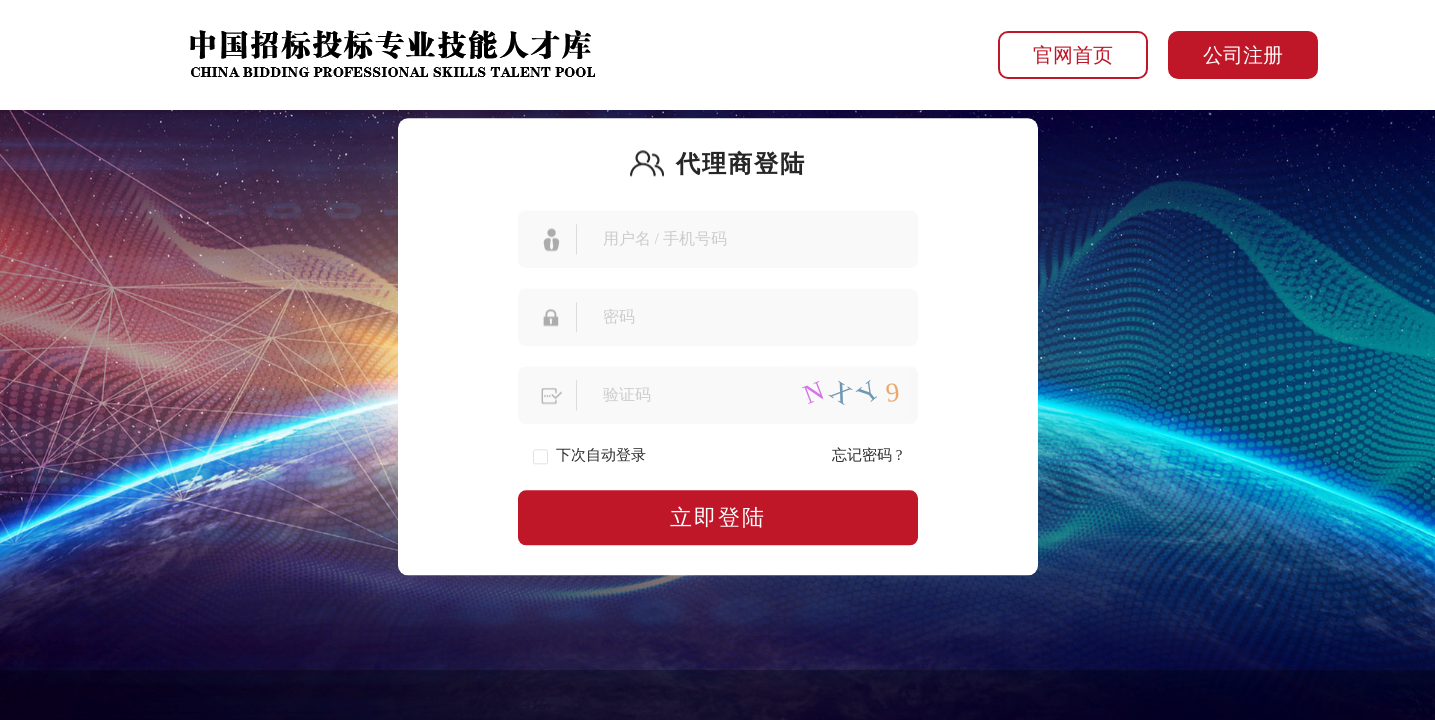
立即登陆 (718, 517)
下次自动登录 (589, 455)
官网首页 (1073, 55)
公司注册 (1243, 55)
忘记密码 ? (867, 455)
